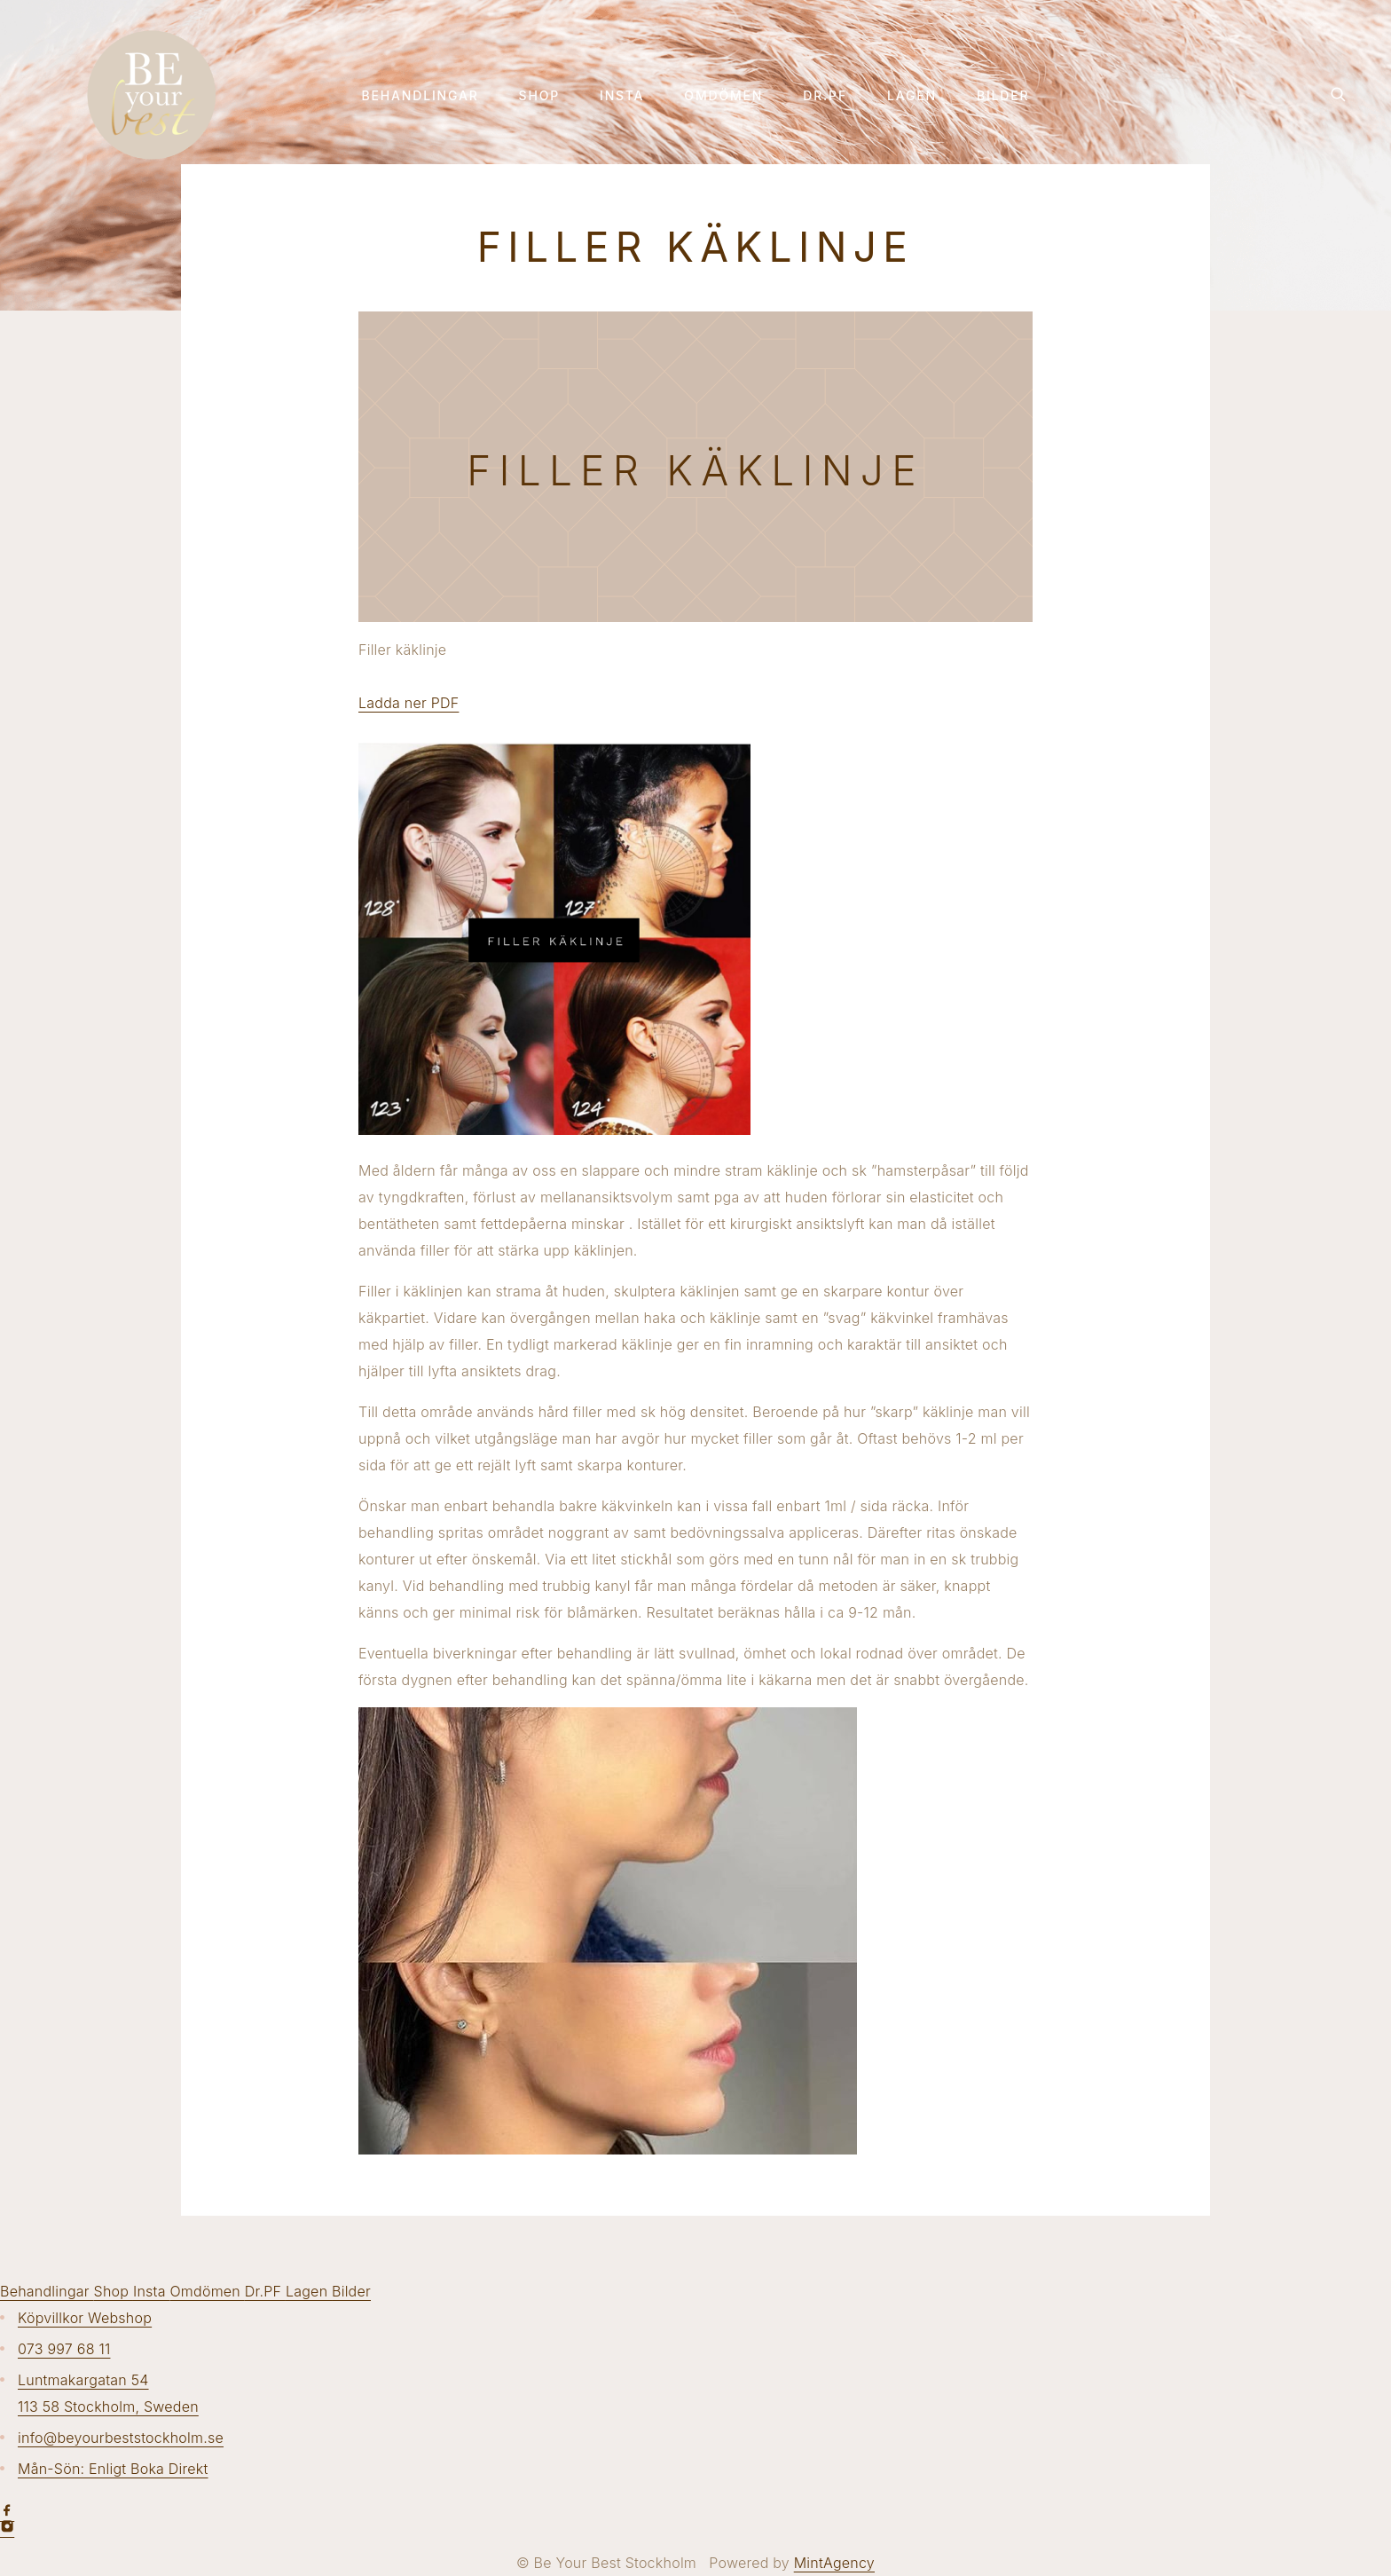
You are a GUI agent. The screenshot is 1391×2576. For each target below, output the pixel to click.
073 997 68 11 (64, 2349)
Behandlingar (420, 96)
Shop (539, 96)
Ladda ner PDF (408, 703)
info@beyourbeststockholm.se (121, 2437)
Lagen (912, 96)
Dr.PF (825, 96)
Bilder (1003, 96)
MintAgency (834, 2563)
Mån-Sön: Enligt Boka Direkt (113, 2469)
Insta (622, 96)
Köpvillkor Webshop (85, 2318)
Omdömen (723, 96)
